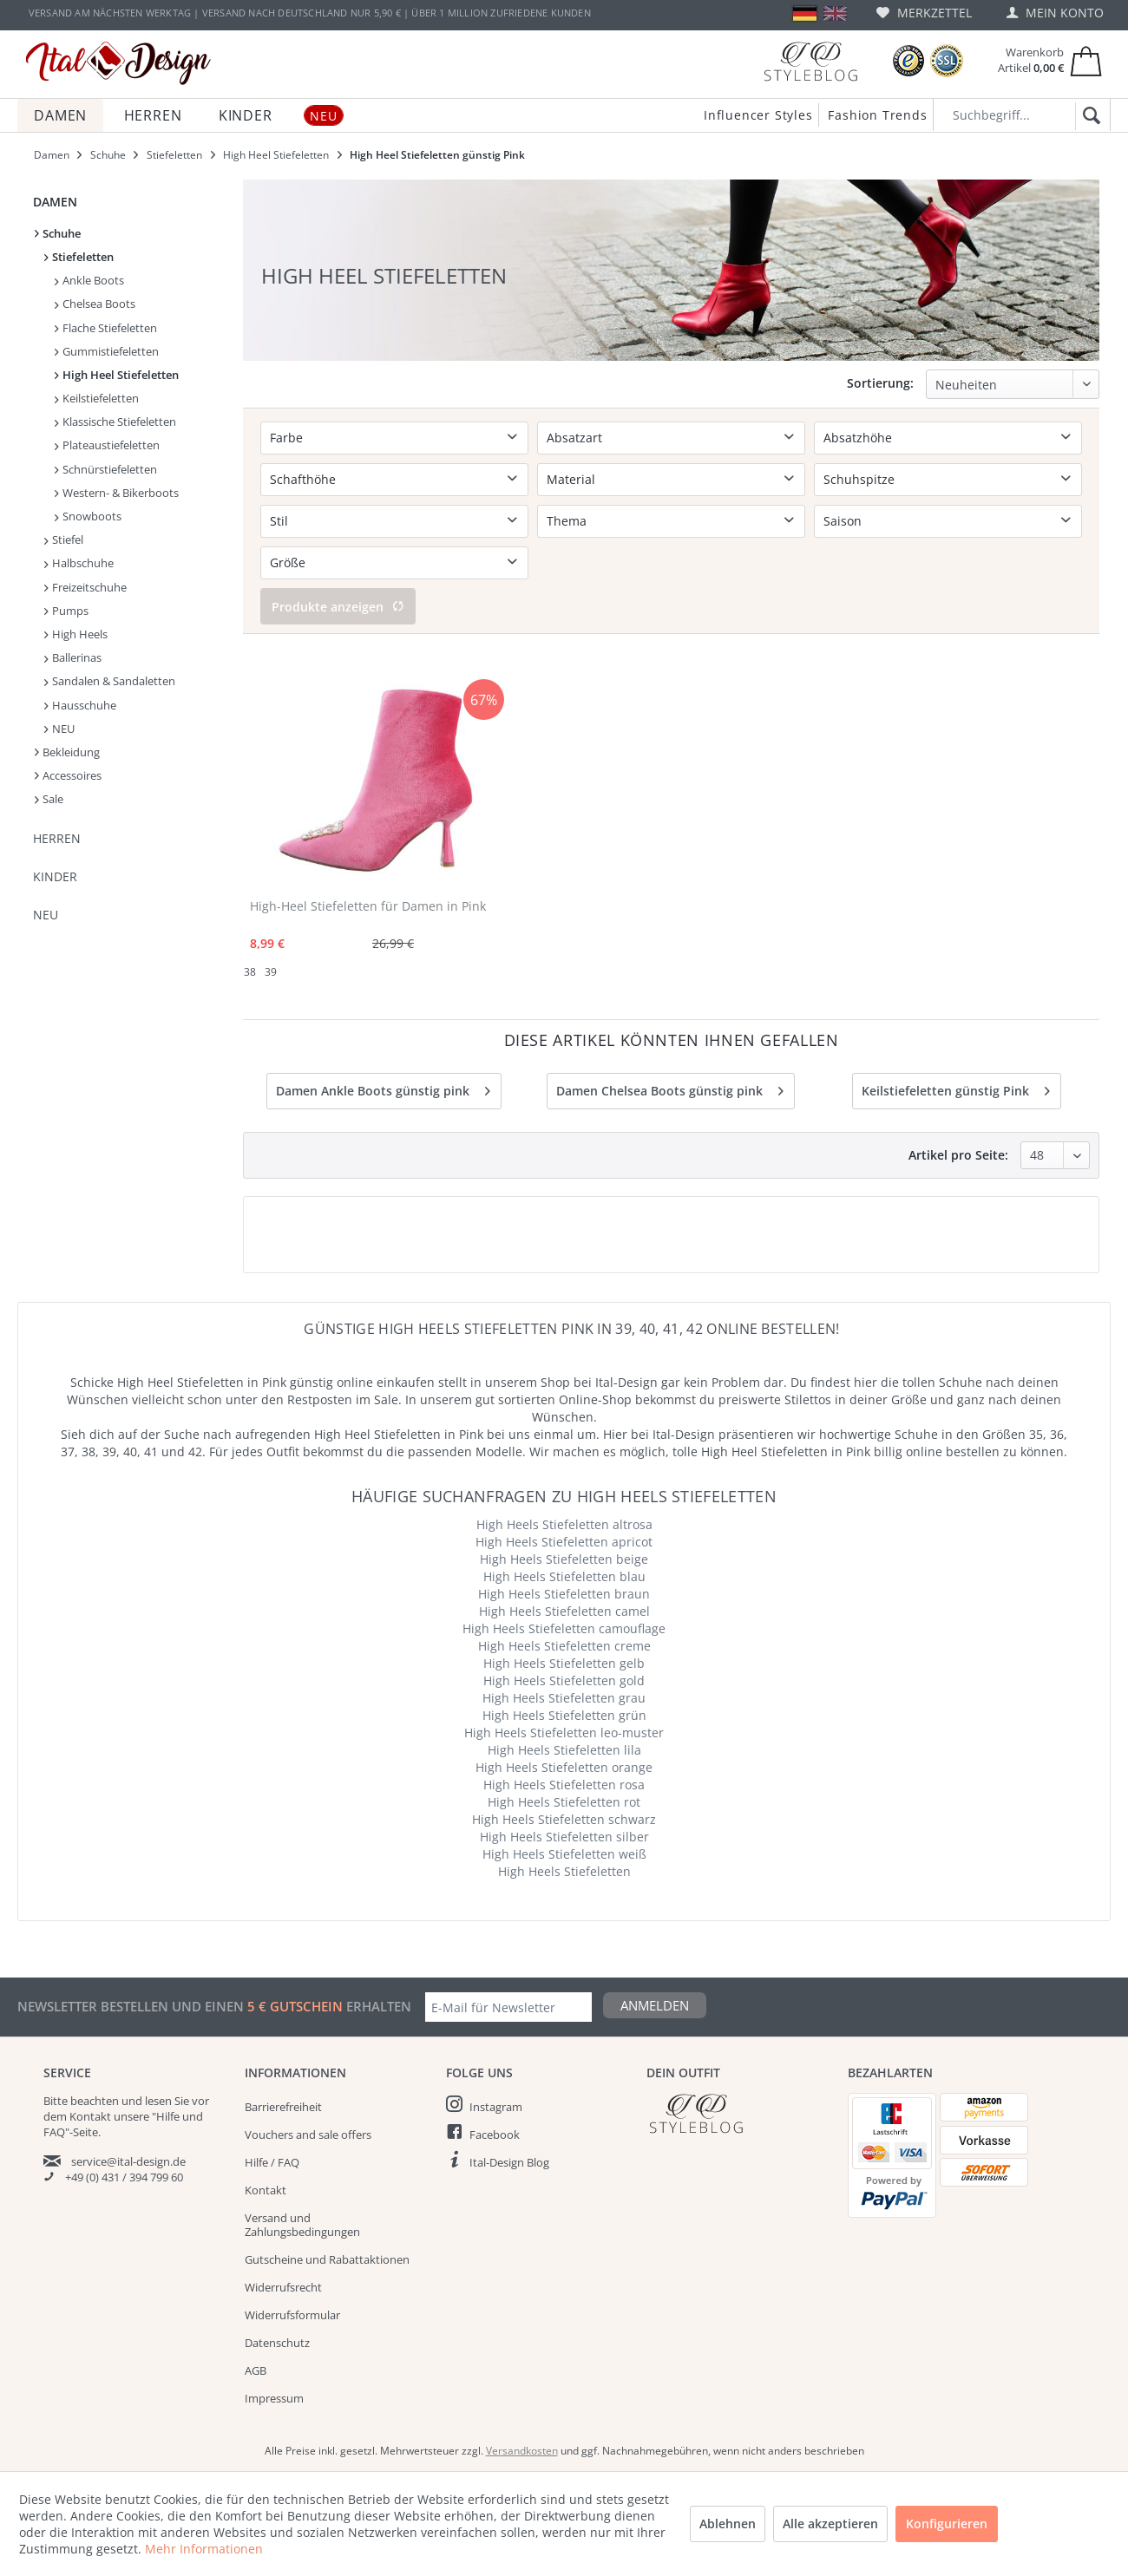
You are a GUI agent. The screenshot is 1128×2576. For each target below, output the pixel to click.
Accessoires (68, 775)
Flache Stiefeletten (106, 328)
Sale (49, 799)
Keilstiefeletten (97, 398)
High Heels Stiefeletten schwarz (564, 1819)
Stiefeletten (79, 257)
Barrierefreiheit (283, 2107)
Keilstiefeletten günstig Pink (956, 1088)
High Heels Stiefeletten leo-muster (564, 1732)
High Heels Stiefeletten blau (564, 1576)
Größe (287, 562)
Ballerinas (73, 657)
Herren (57, 838)
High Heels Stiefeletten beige (564, 1559)
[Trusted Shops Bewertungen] (908, 61)
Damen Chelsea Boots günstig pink (670, 1088)
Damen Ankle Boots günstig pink (383, 1088)
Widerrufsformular (292, 2315)
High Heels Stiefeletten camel (564, 1611)
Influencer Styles (758, 115)
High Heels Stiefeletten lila (564, 1750)
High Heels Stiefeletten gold (564, 1680)
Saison (842, 521)
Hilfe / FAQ (272, 2162)
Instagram (495, 2107)
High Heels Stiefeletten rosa (564, 1784)
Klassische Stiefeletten (115, 421)
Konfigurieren (946, 2523)
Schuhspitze (859, 479)
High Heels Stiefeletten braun (564, 1593)
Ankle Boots (89, 280)
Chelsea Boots (95, 303)
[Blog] (810, 61)
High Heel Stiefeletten (117, 374)
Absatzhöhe (857, 437)
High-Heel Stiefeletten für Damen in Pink (368, 906)
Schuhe (58, 233)
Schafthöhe (303, 479)
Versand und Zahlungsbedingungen (302, 2224)
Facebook (494, 2134)
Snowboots (88, 516)
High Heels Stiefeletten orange (564, 1767)
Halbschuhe (79, 563)
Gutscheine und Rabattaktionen (327, 2259)
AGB (255, 2370)
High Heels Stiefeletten (564, 1871)
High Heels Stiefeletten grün (564, 1715)
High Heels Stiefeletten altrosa (564, 1524)
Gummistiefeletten (107, 351)
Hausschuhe (80, 705)
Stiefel (63, 539)
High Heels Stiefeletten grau (564, 1698)
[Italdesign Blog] (738, 2113)
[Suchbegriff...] (1022, 115)
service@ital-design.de (128, 2161)
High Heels (76, 634)
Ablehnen (727, 2523)
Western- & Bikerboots (117, 492)
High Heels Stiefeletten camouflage (564, 1628)
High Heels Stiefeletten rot (564, 1802)
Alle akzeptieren (830, 2523)
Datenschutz (277, 2342)
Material (571, 479)
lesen (158, 2101)
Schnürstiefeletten (106, 469)
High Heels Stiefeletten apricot (564, 1541)
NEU (59, 728)
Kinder (55, 876)
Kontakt (265, 2190)
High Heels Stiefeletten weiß (564, 1854)
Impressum (274, 2398)
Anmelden (654, 2005)
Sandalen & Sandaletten (109, 681)
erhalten (377, 2006)
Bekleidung (67, 752)
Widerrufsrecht (283, 2287)
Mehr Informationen (204, 2548)
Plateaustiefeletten (107, 445)
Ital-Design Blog (509, 2162)
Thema (567, 521)
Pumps (66, 610)
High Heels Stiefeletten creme (564, 1646)
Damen (55, 201)
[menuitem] (924, 12)
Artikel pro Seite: (958, 1155)
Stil (279, 521)
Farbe (286, 437)
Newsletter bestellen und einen (132, 2006)
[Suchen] (1088, 116)
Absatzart (574, 437)
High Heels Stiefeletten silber (564, 1836)
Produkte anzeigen (338, 606)
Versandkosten (522, 2450)
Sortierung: (880, 383)
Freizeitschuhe (85, 587)
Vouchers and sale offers (308, 2134)
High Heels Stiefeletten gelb (564, 1663)
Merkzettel (924, 12)
